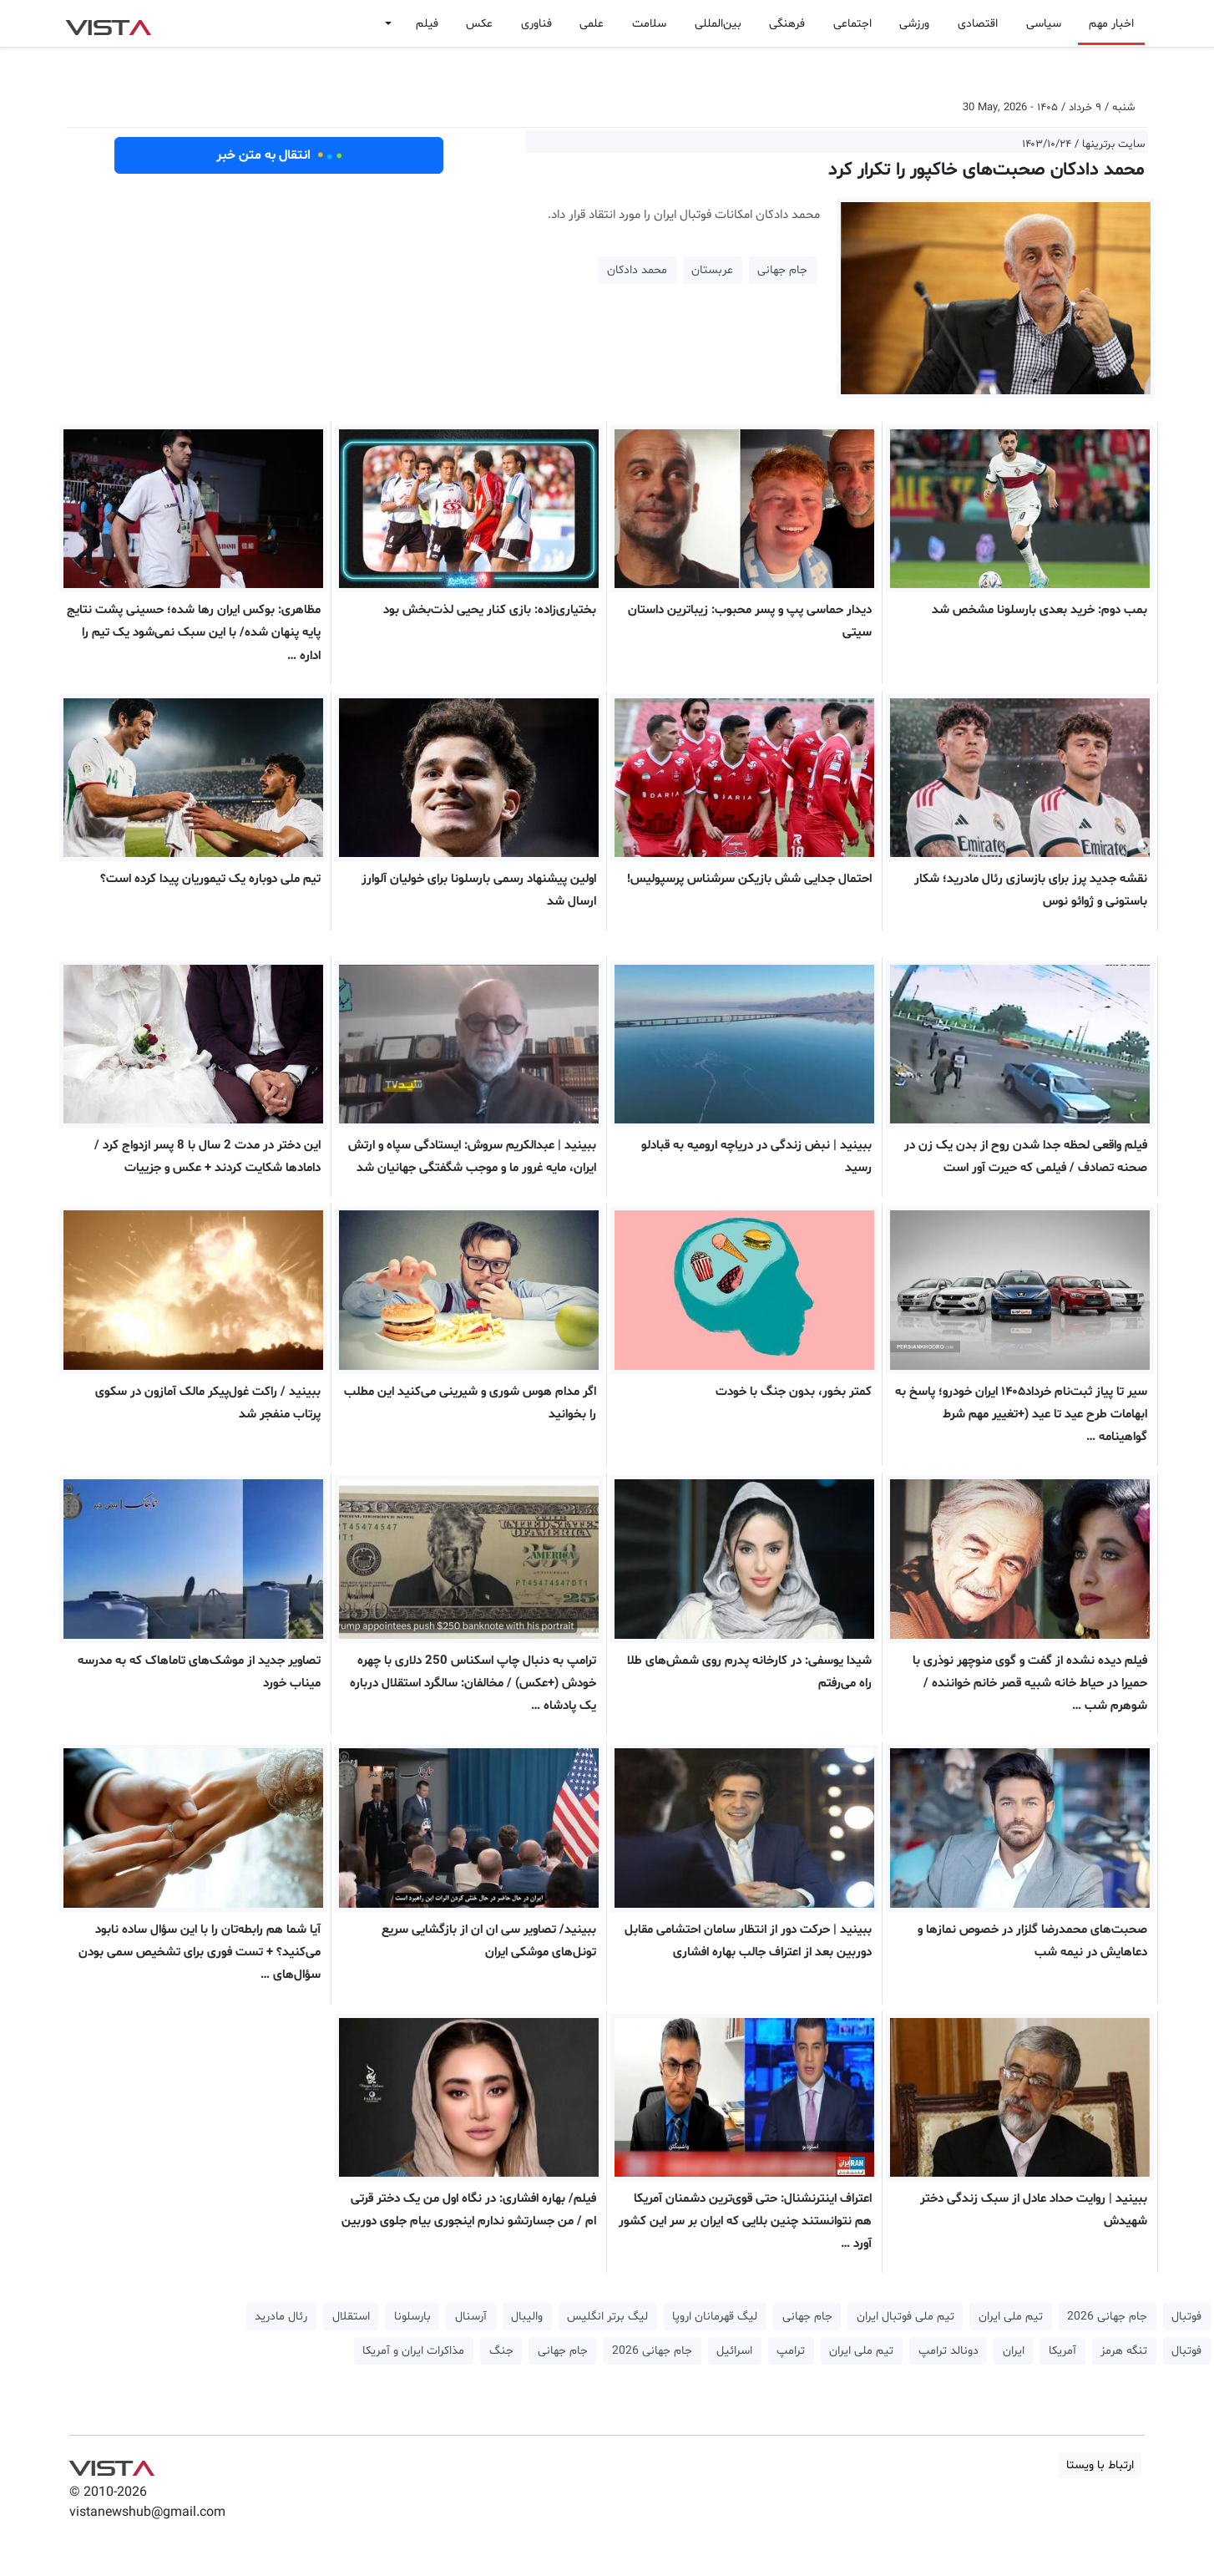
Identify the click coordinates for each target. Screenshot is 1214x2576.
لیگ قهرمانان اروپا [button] (714, 2317)
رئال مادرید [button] (281, 2317)
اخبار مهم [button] (1111, 24)
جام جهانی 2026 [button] (1107, 2317)
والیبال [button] (527, 2317)
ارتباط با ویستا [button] (1100, 2465)
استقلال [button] (351, 2317)
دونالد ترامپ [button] (948, 2351)
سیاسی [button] (1043, 24)
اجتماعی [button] (852, 24)
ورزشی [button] (914, 24)
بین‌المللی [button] (718, 24)
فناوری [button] (536, 24)
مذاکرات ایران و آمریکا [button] (413, 2351)
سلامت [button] (649, 24)
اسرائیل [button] (734, 2351)
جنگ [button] (501, 2351)
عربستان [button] (712, 270)
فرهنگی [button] (787, 24)
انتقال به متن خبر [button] (279, 155)
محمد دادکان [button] (637, 270)
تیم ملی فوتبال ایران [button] (905, 2317)
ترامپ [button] (790, 2351)
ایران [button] (1013, 2351)
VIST (108, 23)
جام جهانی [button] (782, 270)
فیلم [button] (427, 24)
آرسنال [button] (471, 2317)
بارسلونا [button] (412, 2317)
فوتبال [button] (1186, 2317)
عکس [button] (479, 24)
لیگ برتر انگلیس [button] (607, 2317)
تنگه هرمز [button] (1123, 2351)
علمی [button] (591, 24)
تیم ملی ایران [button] (1011, 2317)
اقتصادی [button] (978, 24)
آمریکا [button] (1062, 2351)
